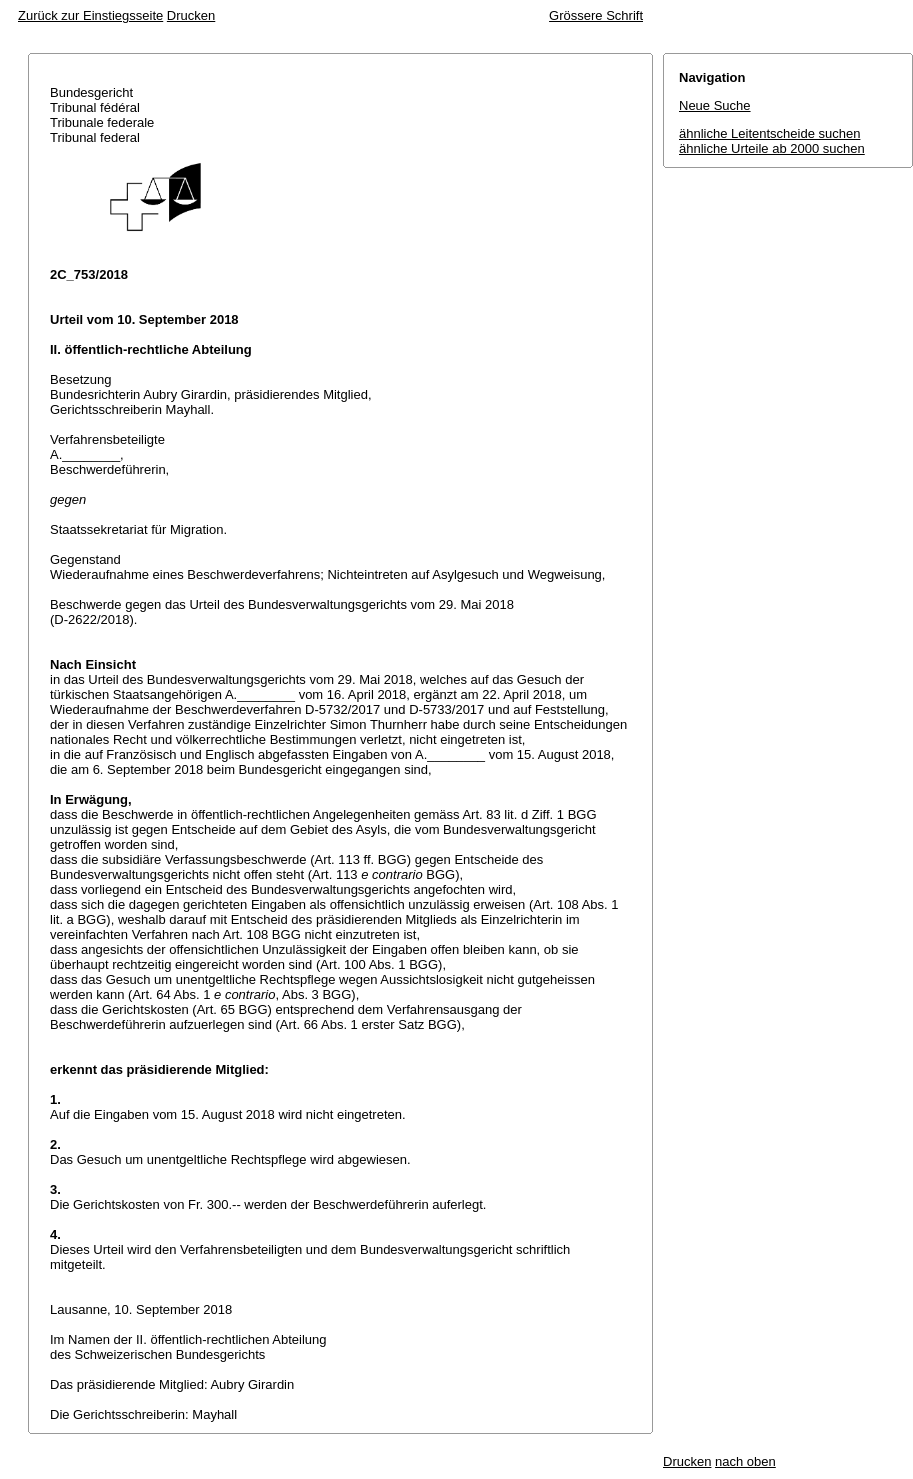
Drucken (191, 15)
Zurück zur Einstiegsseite (90, 15)
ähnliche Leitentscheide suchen (769, 133)
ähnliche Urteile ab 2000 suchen (772, 148)
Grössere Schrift (596, 15)
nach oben (745, 1461)
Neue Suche (715, 105)
